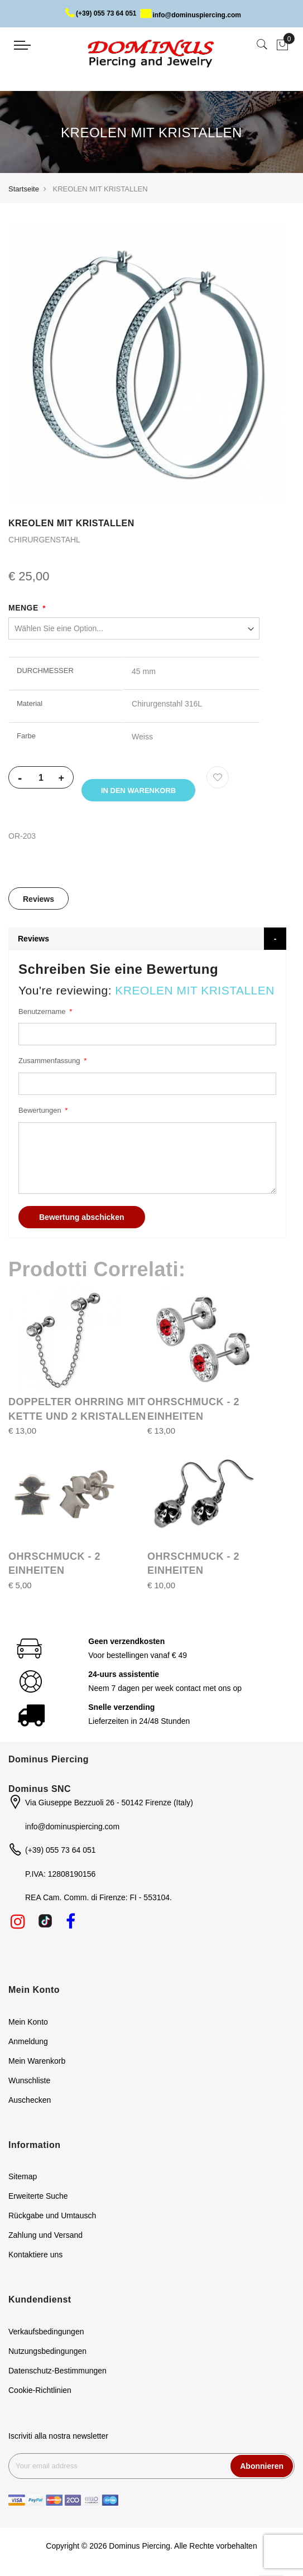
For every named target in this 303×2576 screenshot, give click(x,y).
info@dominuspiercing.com (190, 15)
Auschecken (29, 2103)
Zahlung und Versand (45, 2238)
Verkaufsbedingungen (46, 2335)
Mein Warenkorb (36, 2064)
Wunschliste (29, 2083)
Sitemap (22, 2180)
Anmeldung (28, 2044)
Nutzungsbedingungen (47, 2355)
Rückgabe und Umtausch (52, 2219)
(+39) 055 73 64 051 (100, 13)
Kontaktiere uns (35, 2258)
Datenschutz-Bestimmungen (57, 2374)
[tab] (38, 902)
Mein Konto (28, 2025)
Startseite (23, 189)
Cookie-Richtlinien (39, 2394)
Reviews (38, 902)
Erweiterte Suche (38, 2199)
